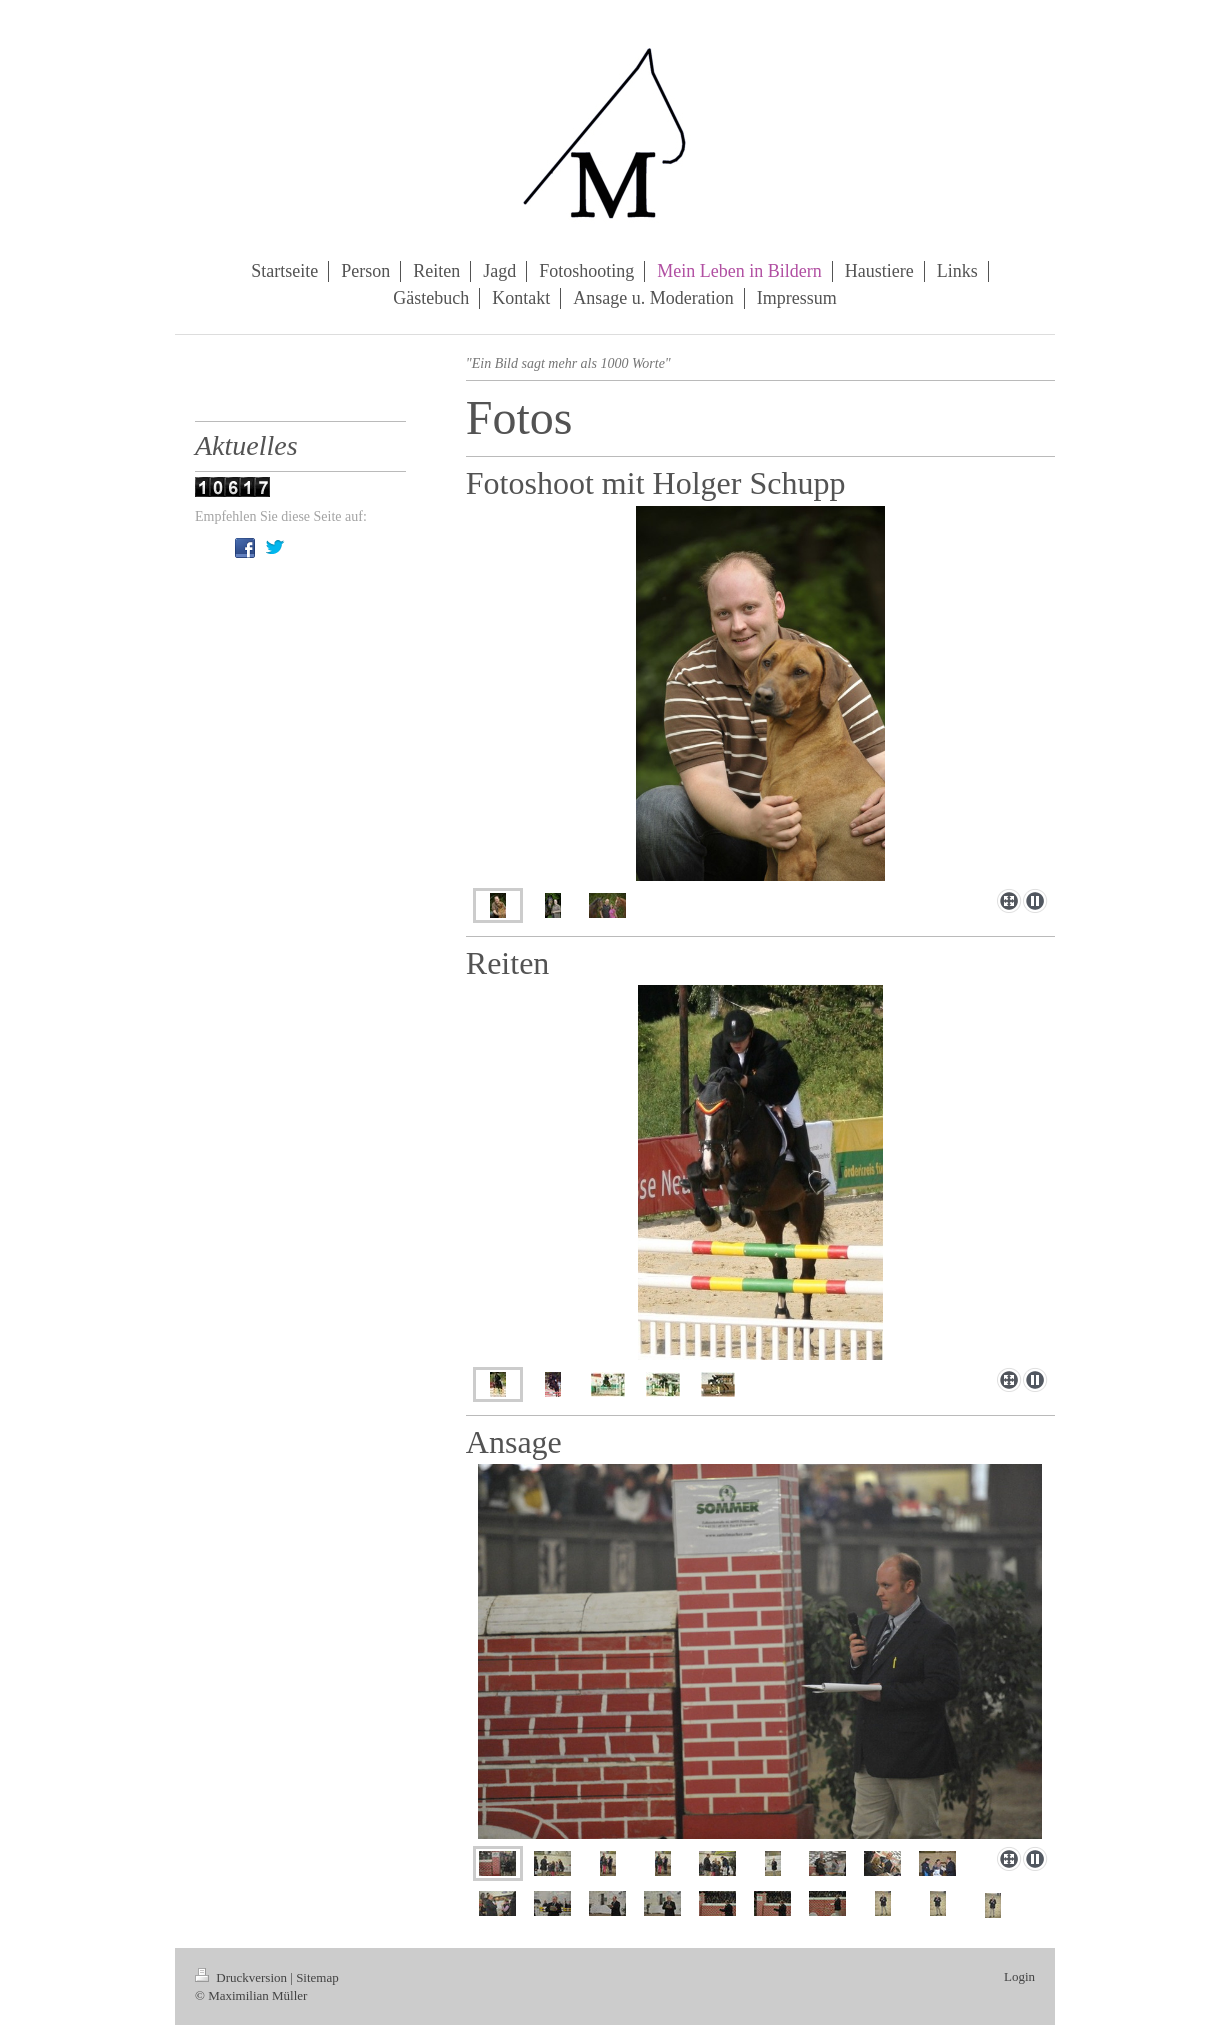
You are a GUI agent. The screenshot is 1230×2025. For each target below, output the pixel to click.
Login (1019, 1976)
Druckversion (242, 1977)
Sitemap (317, 1977)
